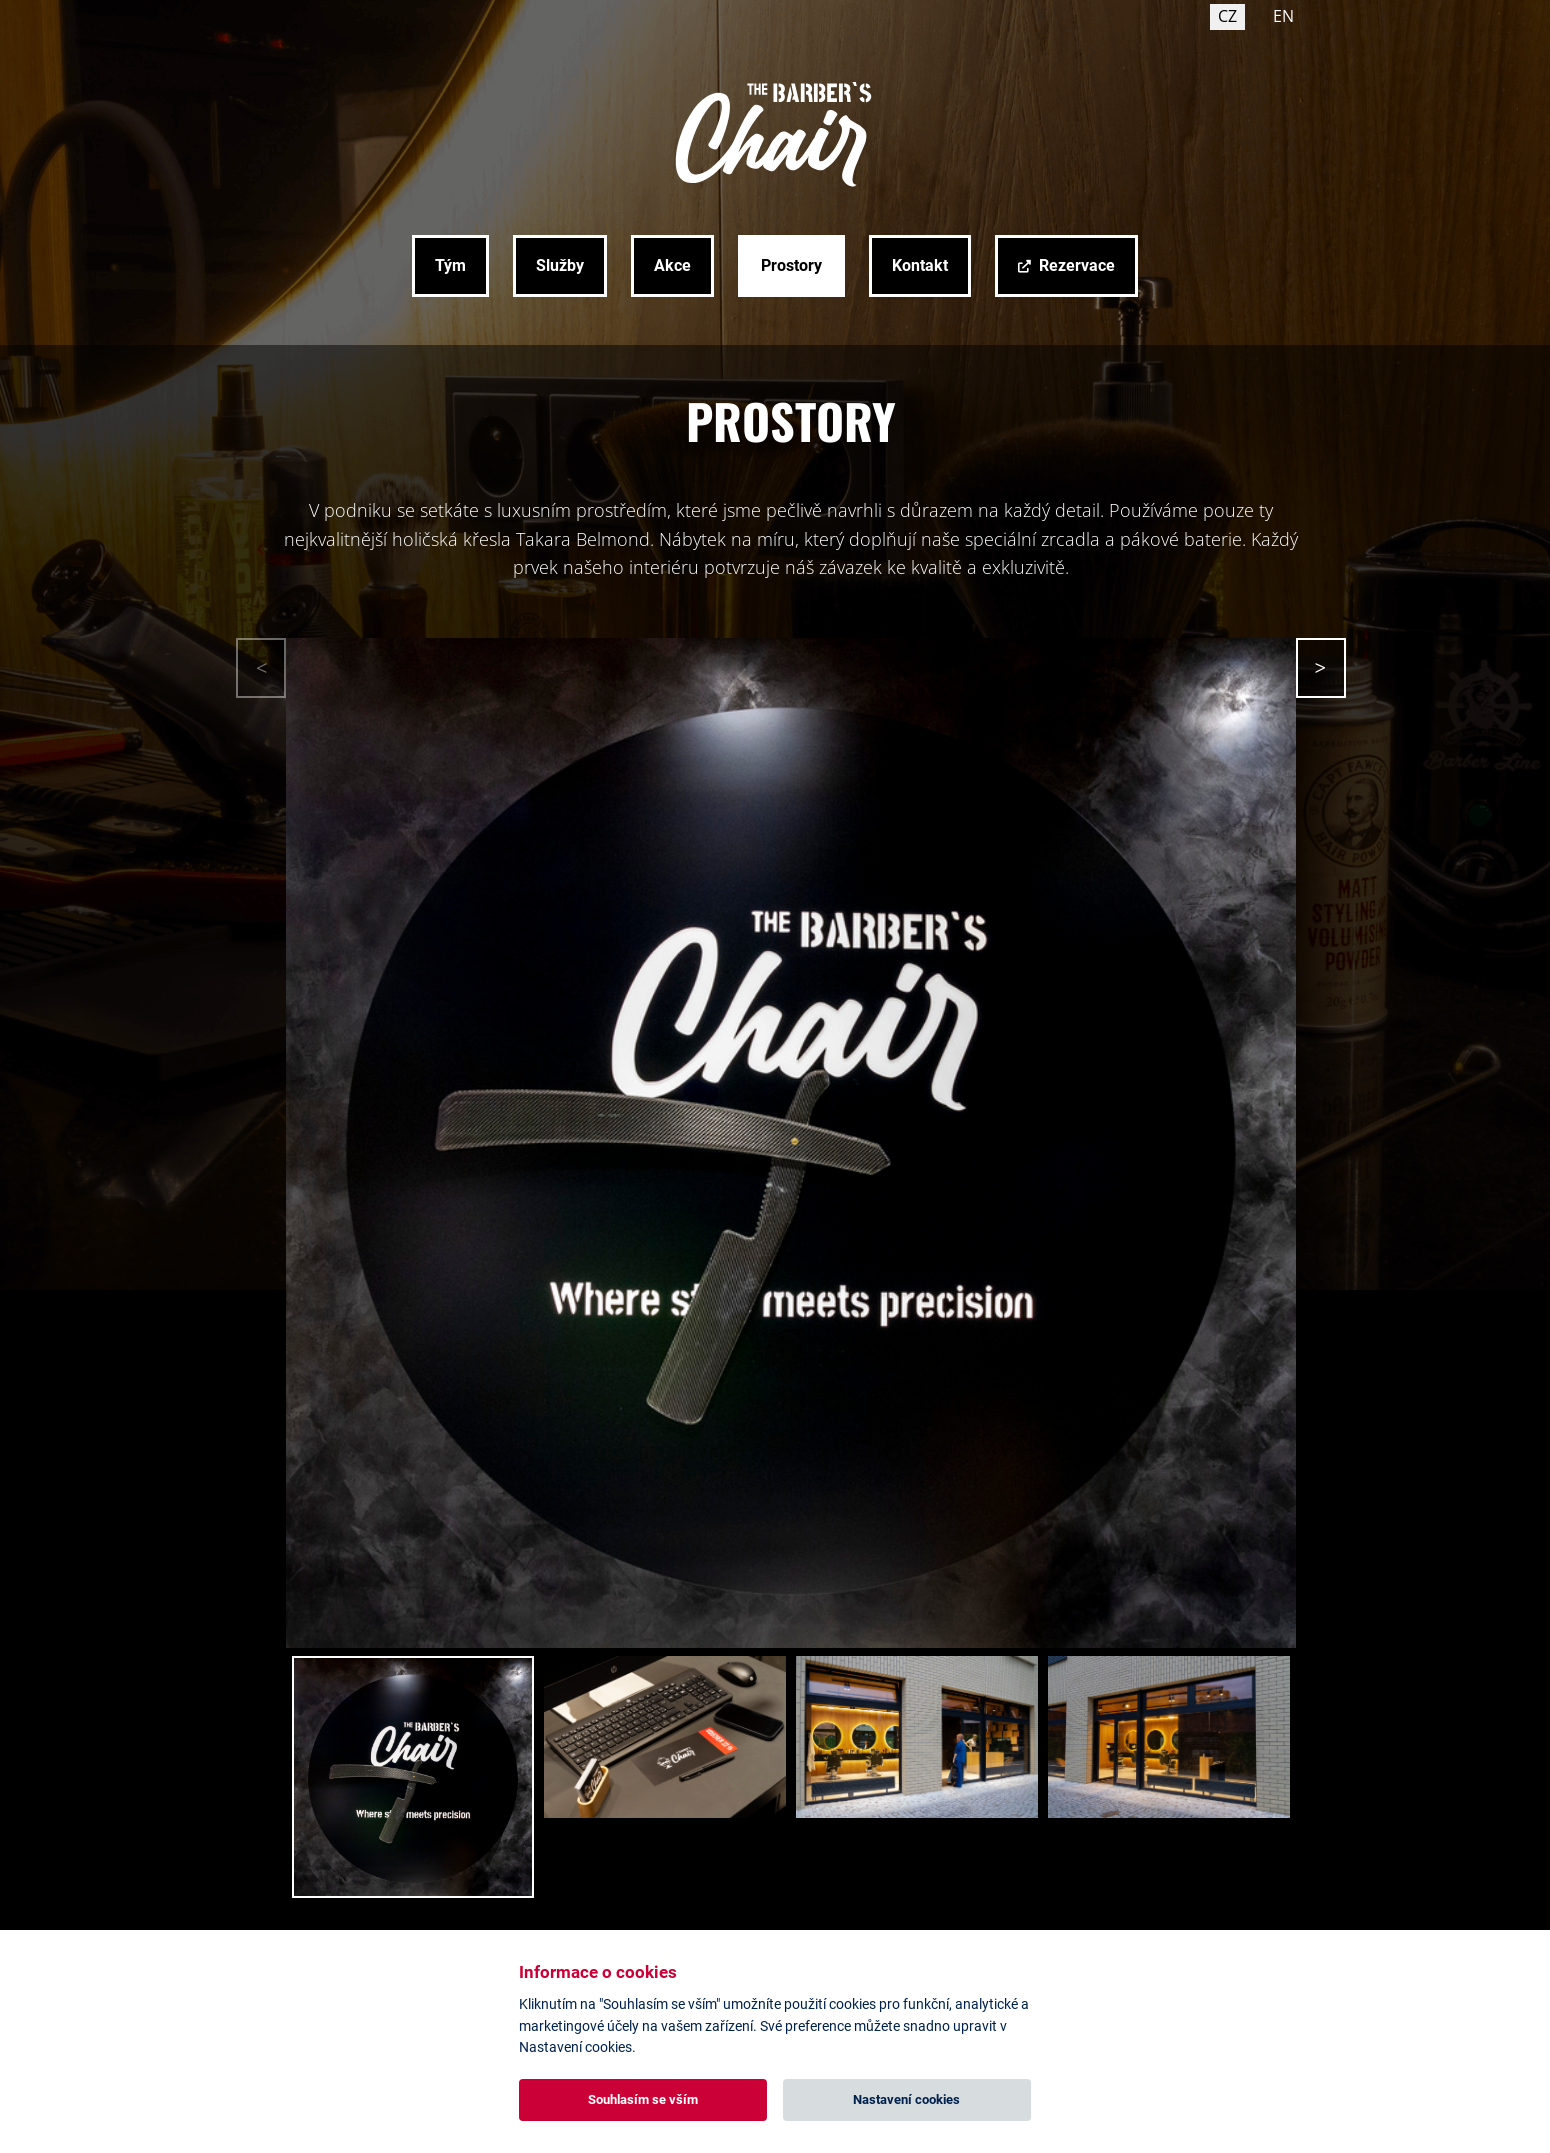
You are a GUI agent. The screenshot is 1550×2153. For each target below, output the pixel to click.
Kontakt (920, 265)
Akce (672, 265)
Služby (560, 265)
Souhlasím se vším (643, 2099)
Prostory (791, 265)
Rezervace (1077, 265)
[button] (1321, 668)
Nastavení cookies (906, 2099)
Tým (450, 265)
